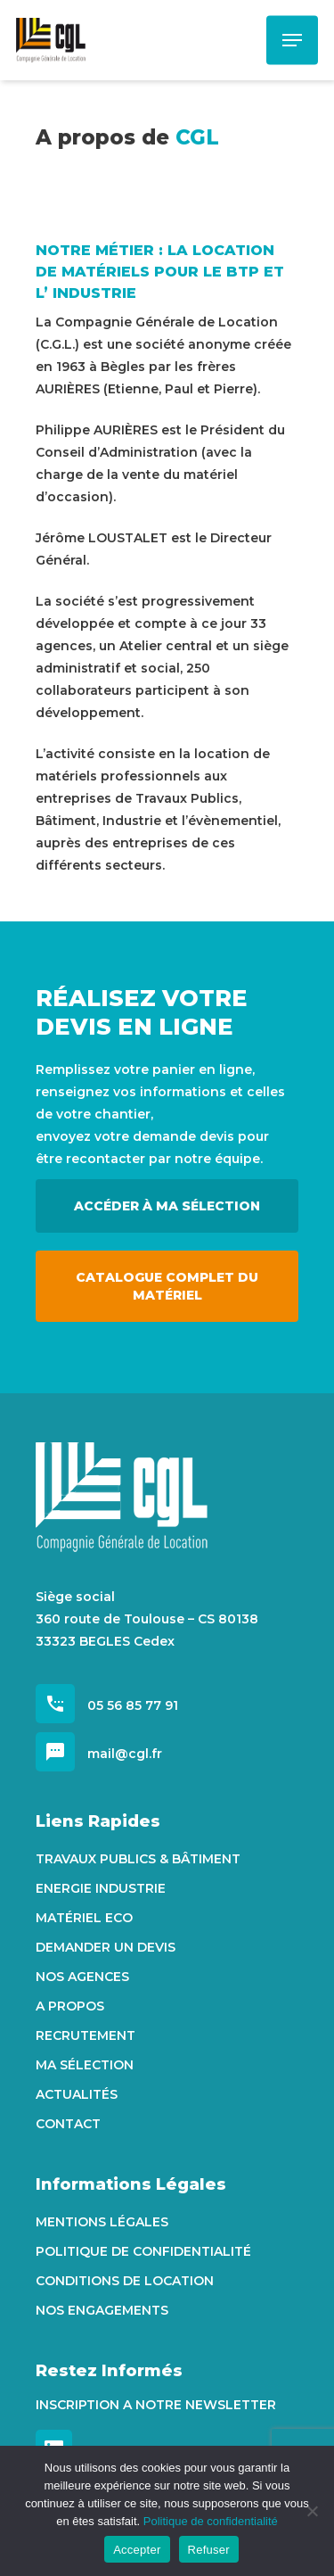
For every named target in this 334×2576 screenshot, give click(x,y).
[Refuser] (312, 2511)
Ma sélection (85, 2065)
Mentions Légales (102, 2222)
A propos (70, 2006)
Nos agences (82, 1977)
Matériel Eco (84, 1918)
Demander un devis (105, 1947)
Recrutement (85, 2035)
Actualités (77, 2094)
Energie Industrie (101, 1888)
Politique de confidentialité (143, 2251)
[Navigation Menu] (292, 40)
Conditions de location (125, 2281)
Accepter (136, 2549)
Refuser (209, 2549)
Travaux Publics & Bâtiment (138, 1859)
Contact (68, 2124)
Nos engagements (102, 2310)
